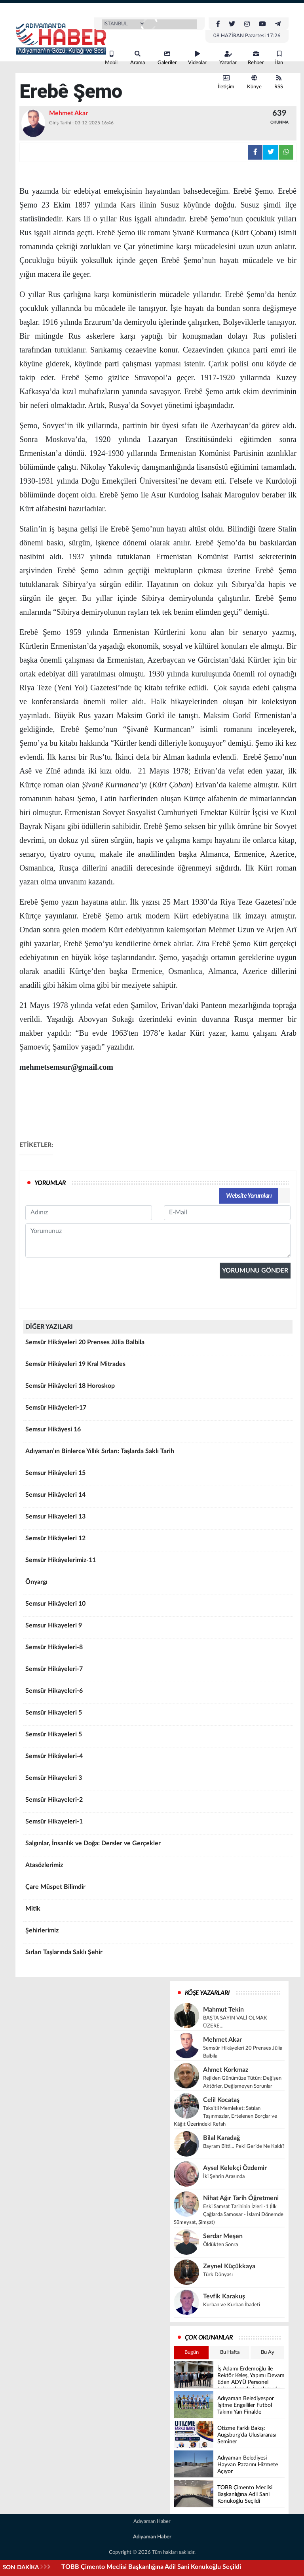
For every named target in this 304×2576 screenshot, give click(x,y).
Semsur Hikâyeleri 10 (158, 1606)
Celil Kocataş (221, 2100)
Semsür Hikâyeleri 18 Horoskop (158, 1389)
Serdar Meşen (223, 2236)
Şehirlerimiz (158, 1933)
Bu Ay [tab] (267, 2352)
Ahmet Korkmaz (225, 2070)
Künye (254, 82)
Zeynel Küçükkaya (229, 2266)
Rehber (256, 58)
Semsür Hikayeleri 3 (158, 1781)
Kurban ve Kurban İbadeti (231, 2304)
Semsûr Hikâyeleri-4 (158, 1759)
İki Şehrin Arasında (224, 2176)
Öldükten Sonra (220, 2244)
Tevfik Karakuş (224, 2296)
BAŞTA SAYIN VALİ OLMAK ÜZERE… (235, 2022)
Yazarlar (228, 58)
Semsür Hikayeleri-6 (158, 1694)
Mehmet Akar (222, 2040)
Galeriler (167, 58)
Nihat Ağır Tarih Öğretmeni (241, 2198)
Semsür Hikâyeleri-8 (158, 1650)
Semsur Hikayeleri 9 (158, 1628)
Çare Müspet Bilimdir (158, 1890)
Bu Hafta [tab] (229, 2352)
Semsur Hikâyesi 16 (158, 1432)
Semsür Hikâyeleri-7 (158, 1672)
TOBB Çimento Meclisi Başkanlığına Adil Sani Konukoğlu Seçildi (151, 2567)
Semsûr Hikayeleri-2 (158, 1802)
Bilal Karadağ (221, 2138)
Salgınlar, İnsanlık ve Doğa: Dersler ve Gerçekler (158, 1846)
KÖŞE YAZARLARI (207, 1993)
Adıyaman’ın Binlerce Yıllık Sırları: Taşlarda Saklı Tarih (158, 1454)
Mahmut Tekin (223, 2009)
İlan (279, 58)
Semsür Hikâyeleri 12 (158, 1541)
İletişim (226, 82)
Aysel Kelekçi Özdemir (235, 2168)
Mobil (111, 58)
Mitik (158, 1911)
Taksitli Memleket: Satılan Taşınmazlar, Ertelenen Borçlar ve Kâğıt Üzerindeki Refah (225, 2116)
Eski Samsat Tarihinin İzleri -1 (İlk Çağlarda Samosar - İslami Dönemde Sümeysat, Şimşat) (228, 2214)
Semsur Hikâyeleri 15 (158, 1476)
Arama (137, 58)
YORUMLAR (50, 1183)
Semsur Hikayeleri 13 (158, 1519)
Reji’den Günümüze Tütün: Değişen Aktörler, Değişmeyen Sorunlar (242, 2082)
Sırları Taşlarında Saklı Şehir (158, 1955)
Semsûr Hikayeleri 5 (158, 1715)
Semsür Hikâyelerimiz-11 (158, 1563)
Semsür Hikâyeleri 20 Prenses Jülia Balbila (158, 1345)
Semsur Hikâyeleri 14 (158, 1497)
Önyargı (158, 1585)
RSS (278, 82)
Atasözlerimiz (158, 1868)
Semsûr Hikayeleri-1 (158, 1824)
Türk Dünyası (218, 2274)
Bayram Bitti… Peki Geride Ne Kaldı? (244, 2146)
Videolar (197, 58)
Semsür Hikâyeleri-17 (158, 1410)
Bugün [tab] (191, 2352)
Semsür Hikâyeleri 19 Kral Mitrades (158, 1367)
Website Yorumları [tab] (249, 1196)
